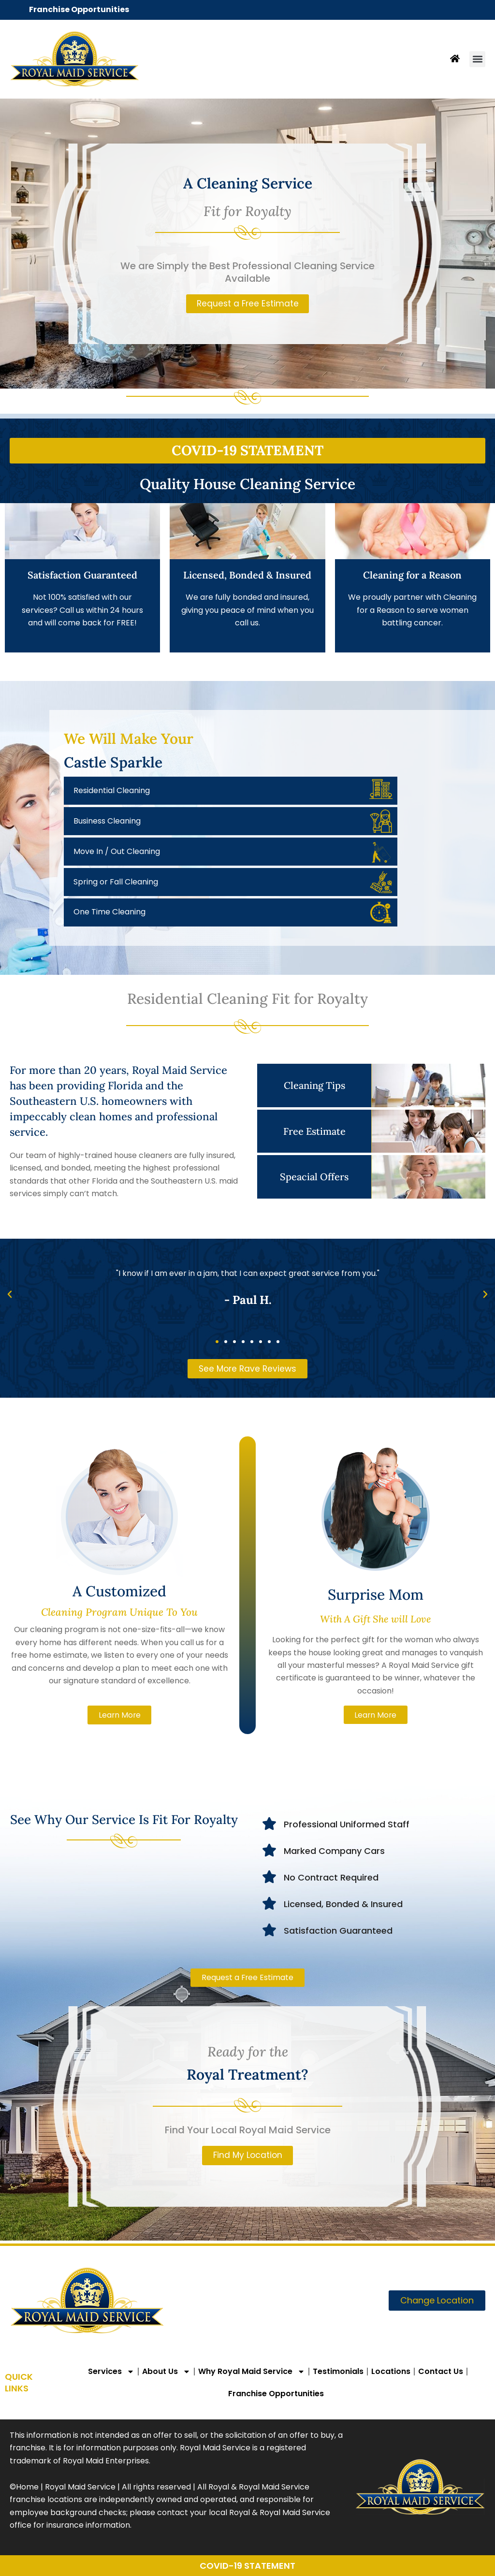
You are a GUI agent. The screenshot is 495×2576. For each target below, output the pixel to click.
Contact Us (440, 2371)
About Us (166, 2371)
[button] (477, 59)
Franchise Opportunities (79, 9)
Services (111, 2371)
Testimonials (338, 2371)
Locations (390, 2371)
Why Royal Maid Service (251, 2371)
